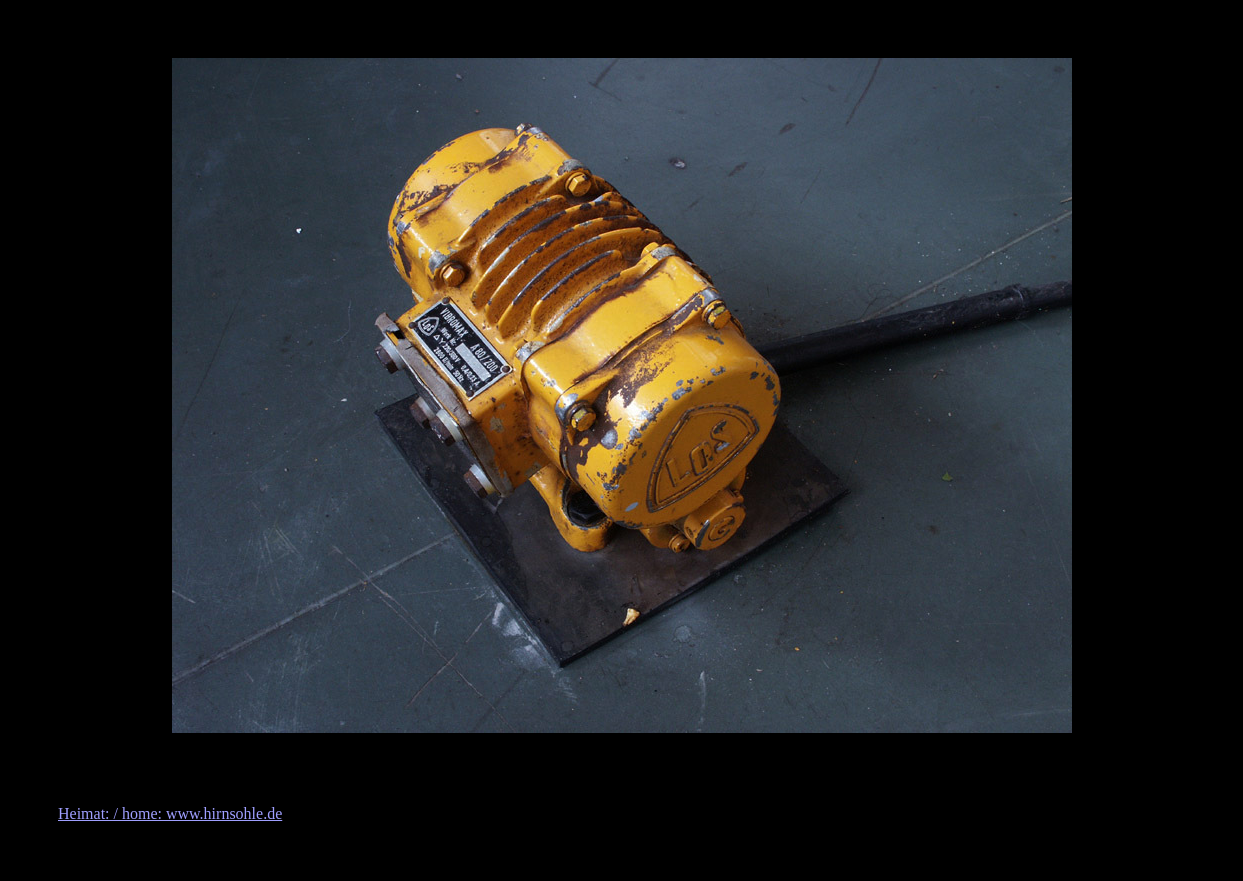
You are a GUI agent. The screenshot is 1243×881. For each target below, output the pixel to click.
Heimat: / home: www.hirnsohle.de (170, 813)
